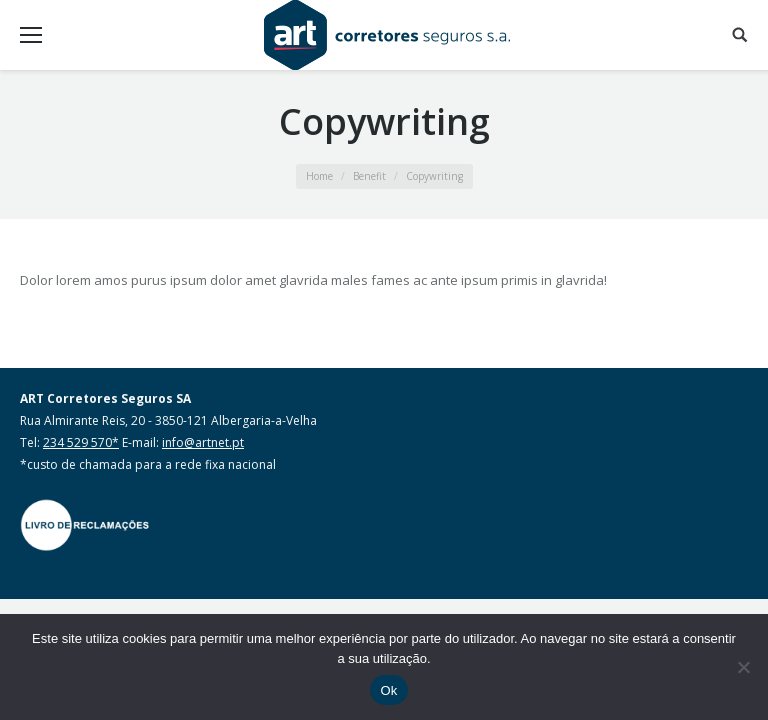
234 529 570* (81, 442)
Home (319, 176)
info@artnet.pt (203, 442)
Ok (388, 690)
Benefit (369, 176)
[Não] (743, 667)
